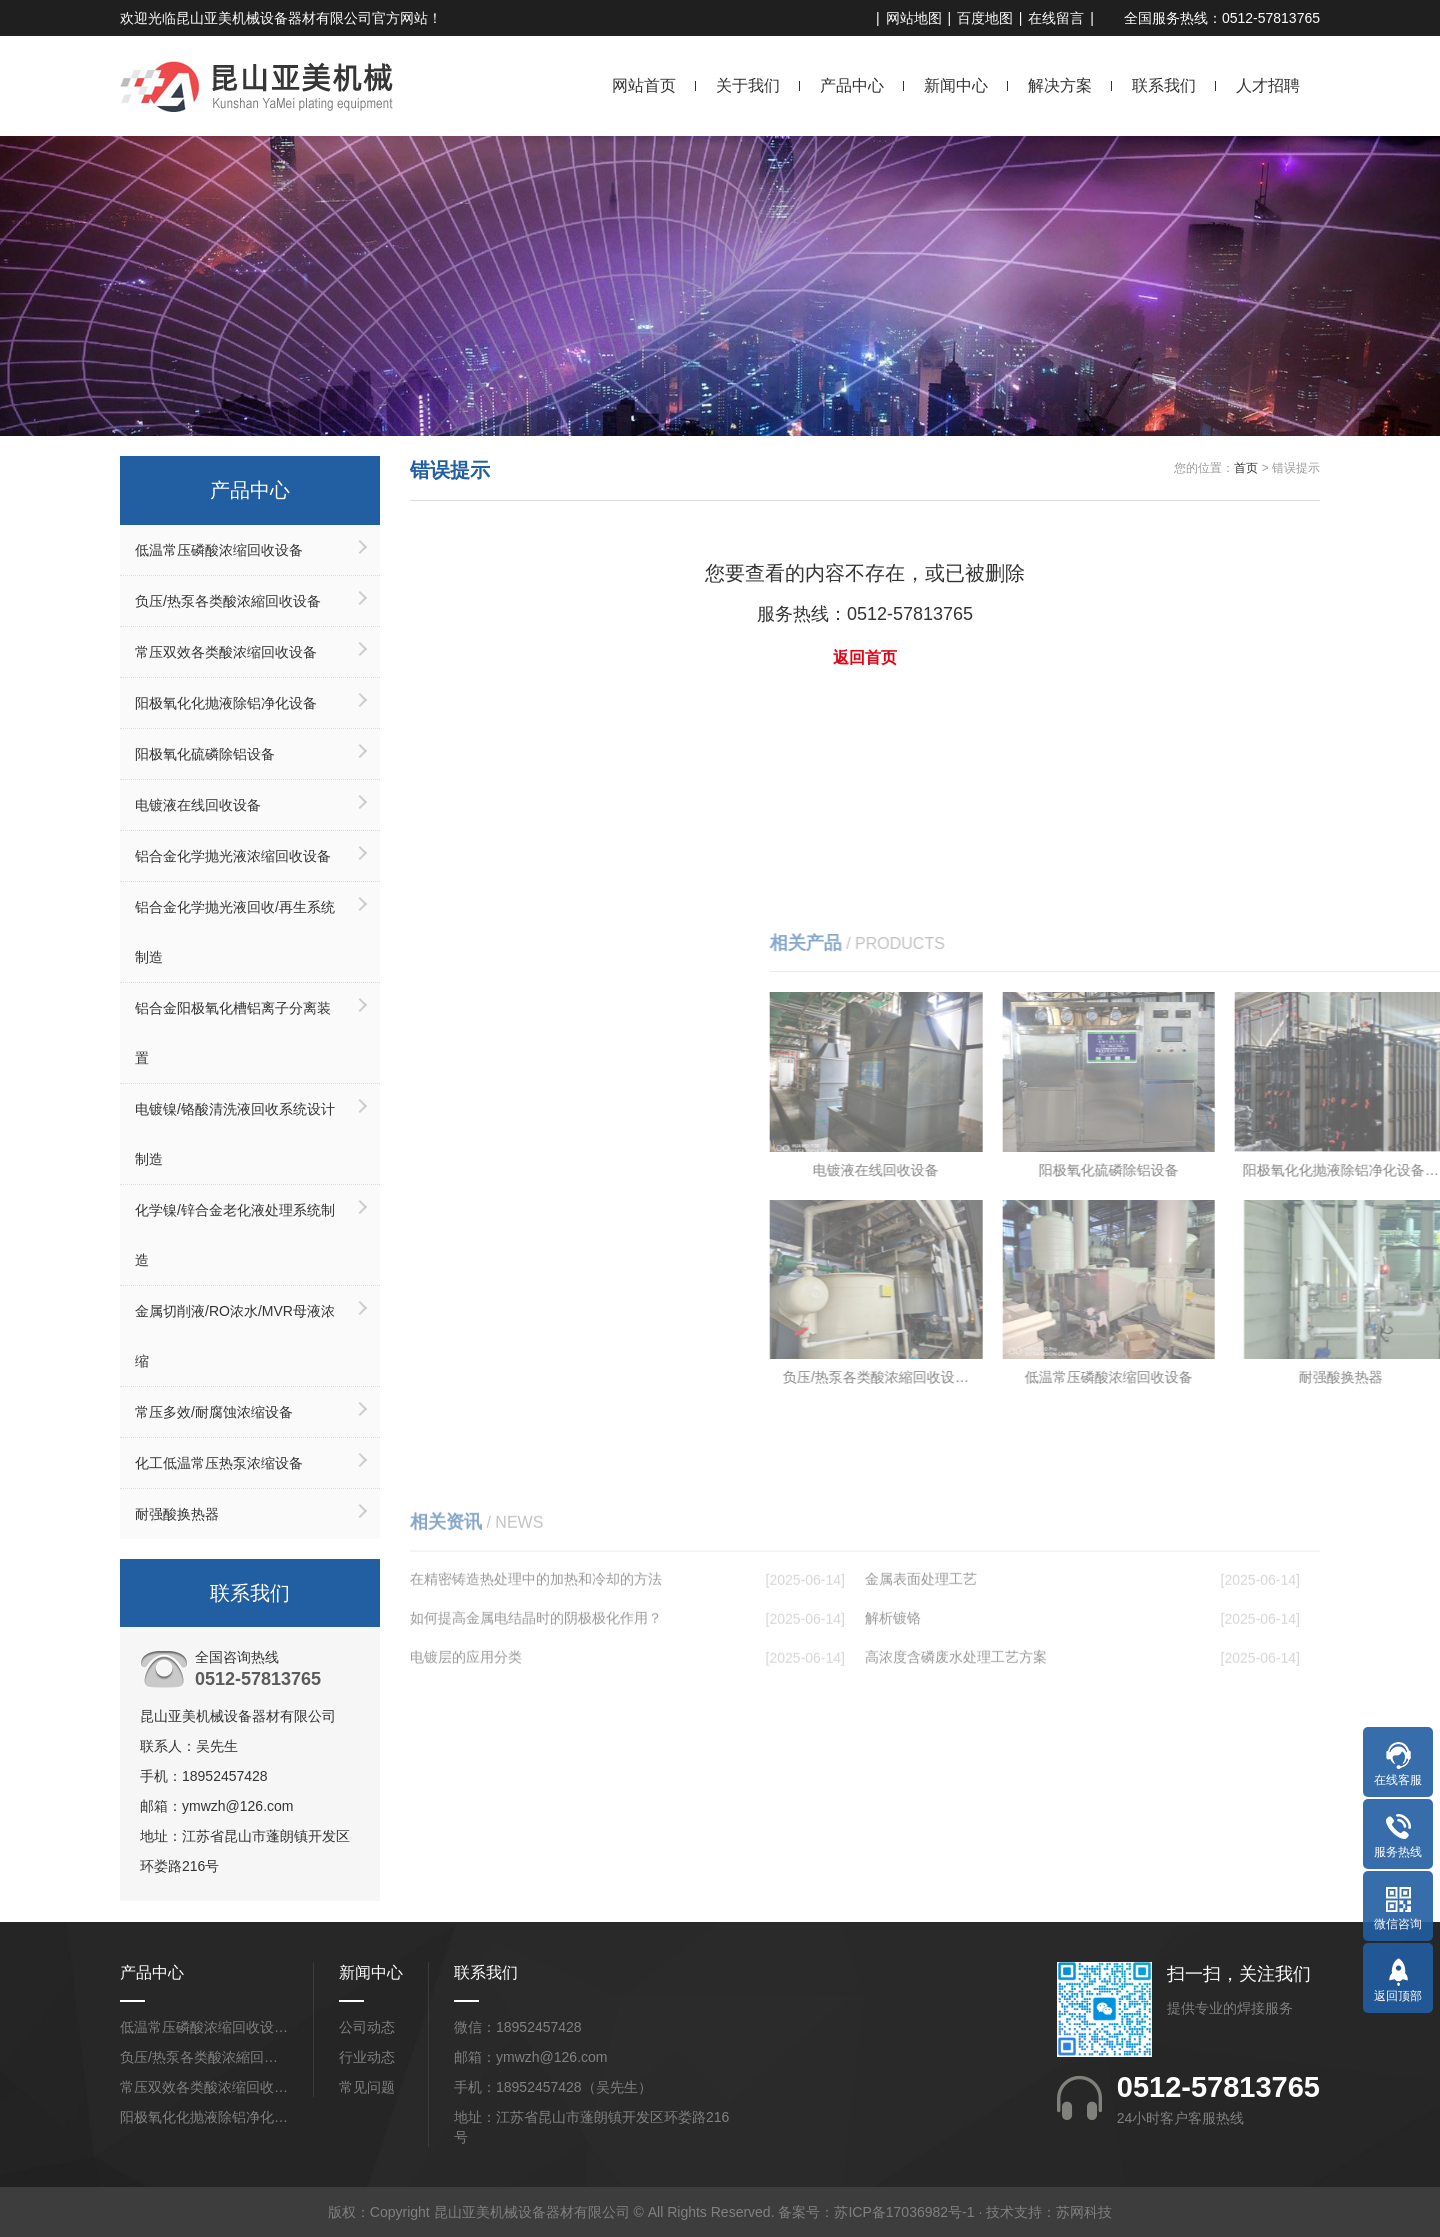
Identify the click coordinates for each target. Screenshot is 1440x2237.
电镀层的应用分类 (466, 1737)
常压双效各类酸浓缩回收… (204, 2087)
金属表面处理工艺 (921, 1659)
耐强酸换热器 (177, 1514)
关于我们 (748, 85)
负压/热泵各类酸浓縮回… (199, 2057)
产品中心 (852, 85)
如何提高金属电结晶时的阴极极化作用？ (536, 1698)
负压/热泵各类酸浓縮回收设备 (228, 601)
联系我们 (1164, 85)
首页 (1246, 468)
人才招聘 (1268, 85)
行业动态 (367, 2057)
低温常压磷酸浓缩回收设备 (219, 550)
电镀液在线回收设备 (198, 805)
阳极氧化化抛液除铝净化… (204, 2117)
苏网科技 (1084, 2212)
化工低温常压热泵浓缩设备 (219, 1463)
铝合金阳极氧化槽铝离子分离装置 (233, 1033)
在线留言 (1056, 18)
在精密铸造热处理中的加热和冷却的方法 (536, 1659)
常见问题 (367, 2087)
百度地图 (985, 18)
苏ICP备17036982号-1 (904, 2212)
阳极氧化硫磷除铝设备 (205, 754)
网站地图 (914, 18)
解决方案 (1060, 85)
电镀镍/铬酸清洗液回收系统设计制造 (235, 1134)
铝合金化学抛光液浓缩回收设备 (233, 856)
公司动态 (367, 2027)
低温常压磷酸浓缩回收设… (204, 2027)
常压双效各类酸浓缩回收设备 (226, 652)
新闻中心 (956, 85)
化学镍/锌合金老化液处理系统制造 (235, 1235)
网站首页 (644, 85)
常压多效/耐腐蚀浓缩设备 (214, 1412)
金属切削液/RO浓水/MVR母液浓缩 (235, 1336)
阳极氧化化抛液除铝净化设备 (226, 703)
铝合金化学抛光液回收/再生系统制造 (235, 932)
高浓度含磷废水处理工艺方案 (956, 1737)
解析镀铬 (893, 1698)
